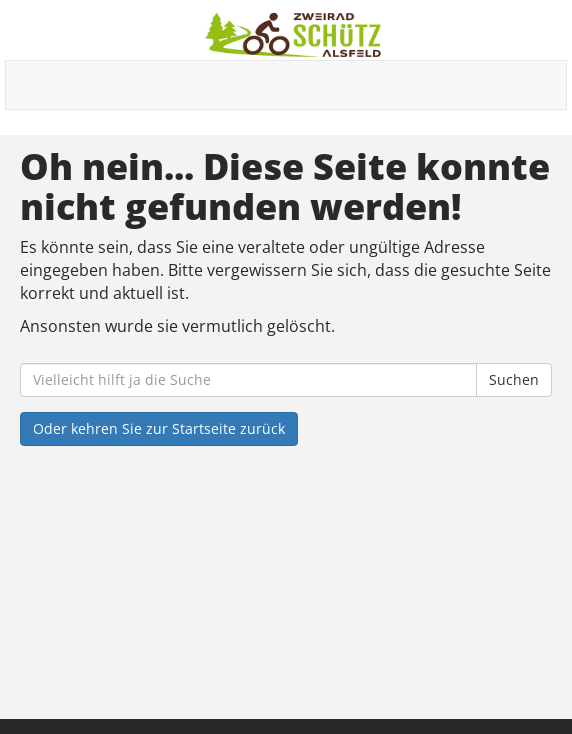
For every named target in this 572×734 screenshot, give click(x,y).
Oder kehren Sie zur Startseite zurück (159, 428)
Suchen (514, 379)
